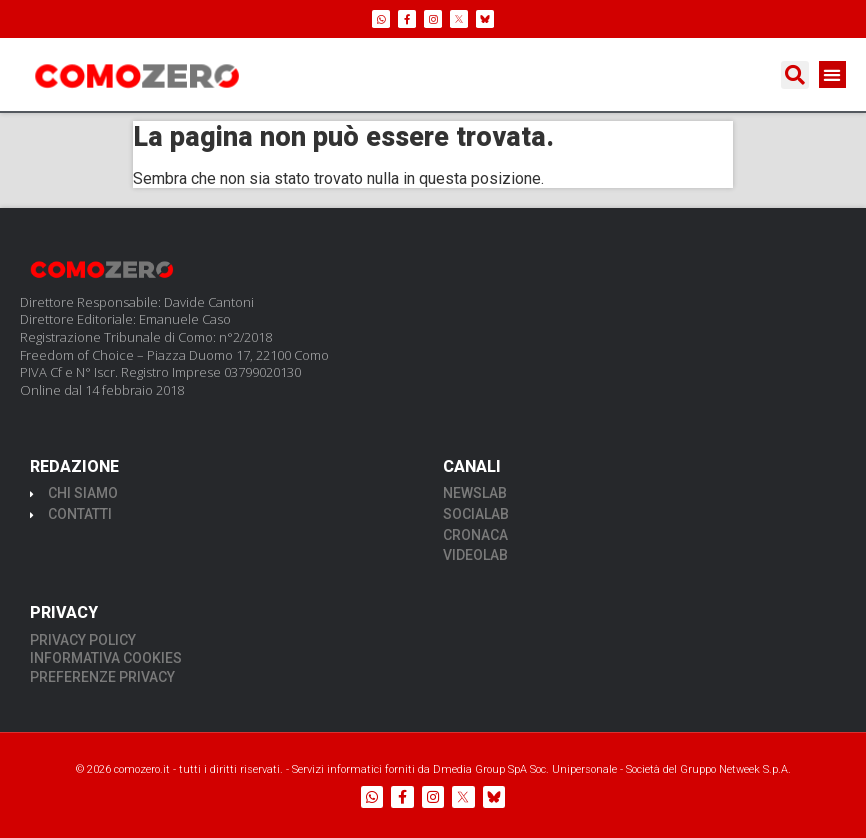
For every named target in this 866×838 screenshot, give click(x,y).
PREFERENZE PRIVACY (102, 677)
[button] (795, 75)
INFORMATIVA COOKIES (106, 658)
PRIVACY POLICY (83, 640)
